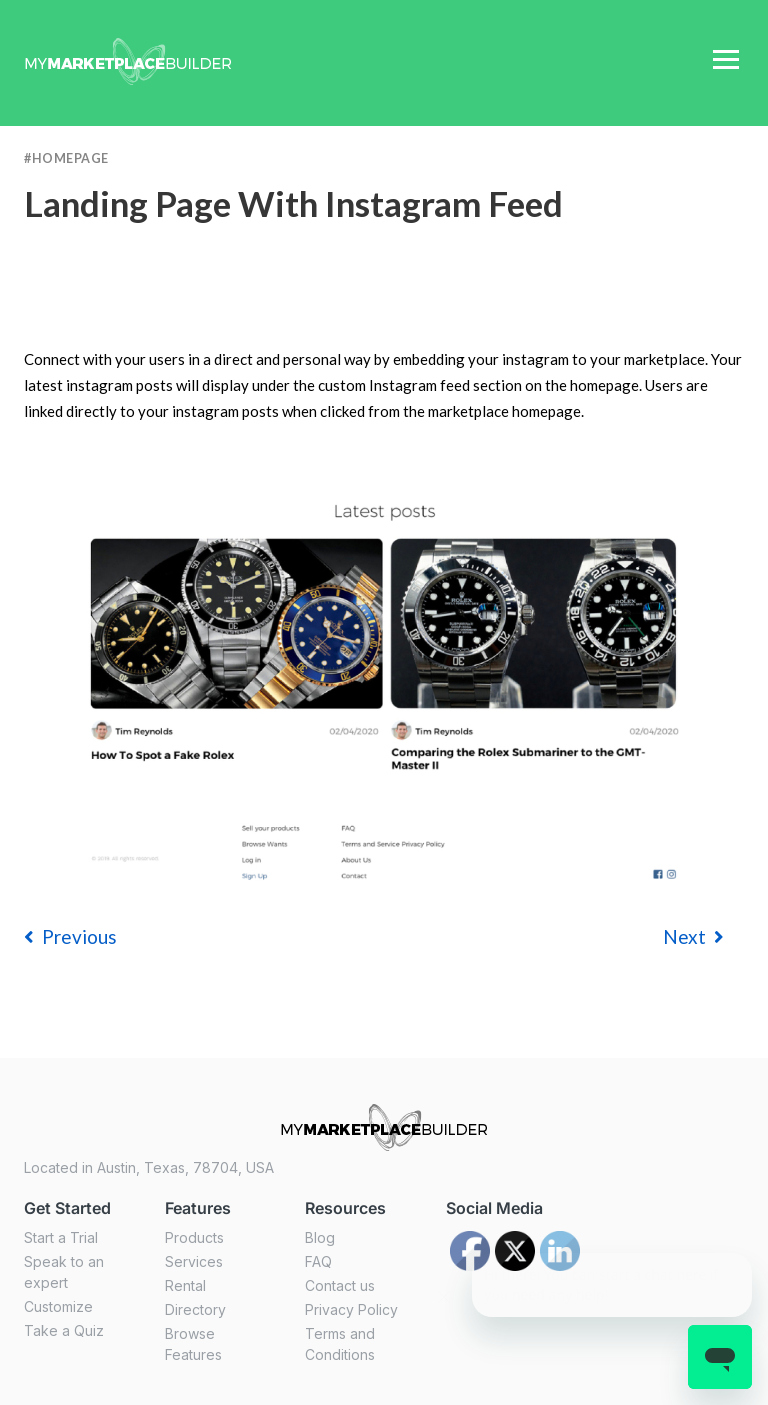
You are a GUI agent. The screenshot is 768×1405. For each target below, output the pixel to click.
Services (194, 1261)
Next (693, 936)
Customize (58, 1306)
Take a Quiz (64, 1330)
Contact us (340, 1285)
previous (70, 936)
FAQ (318, 1261)
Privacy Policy (351, 1309)
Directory (195, 1309)
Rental (185, 1285)
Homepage (70, 158)
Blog (320, 1237)
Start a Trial (61, 1237)
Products (194, 1237)
